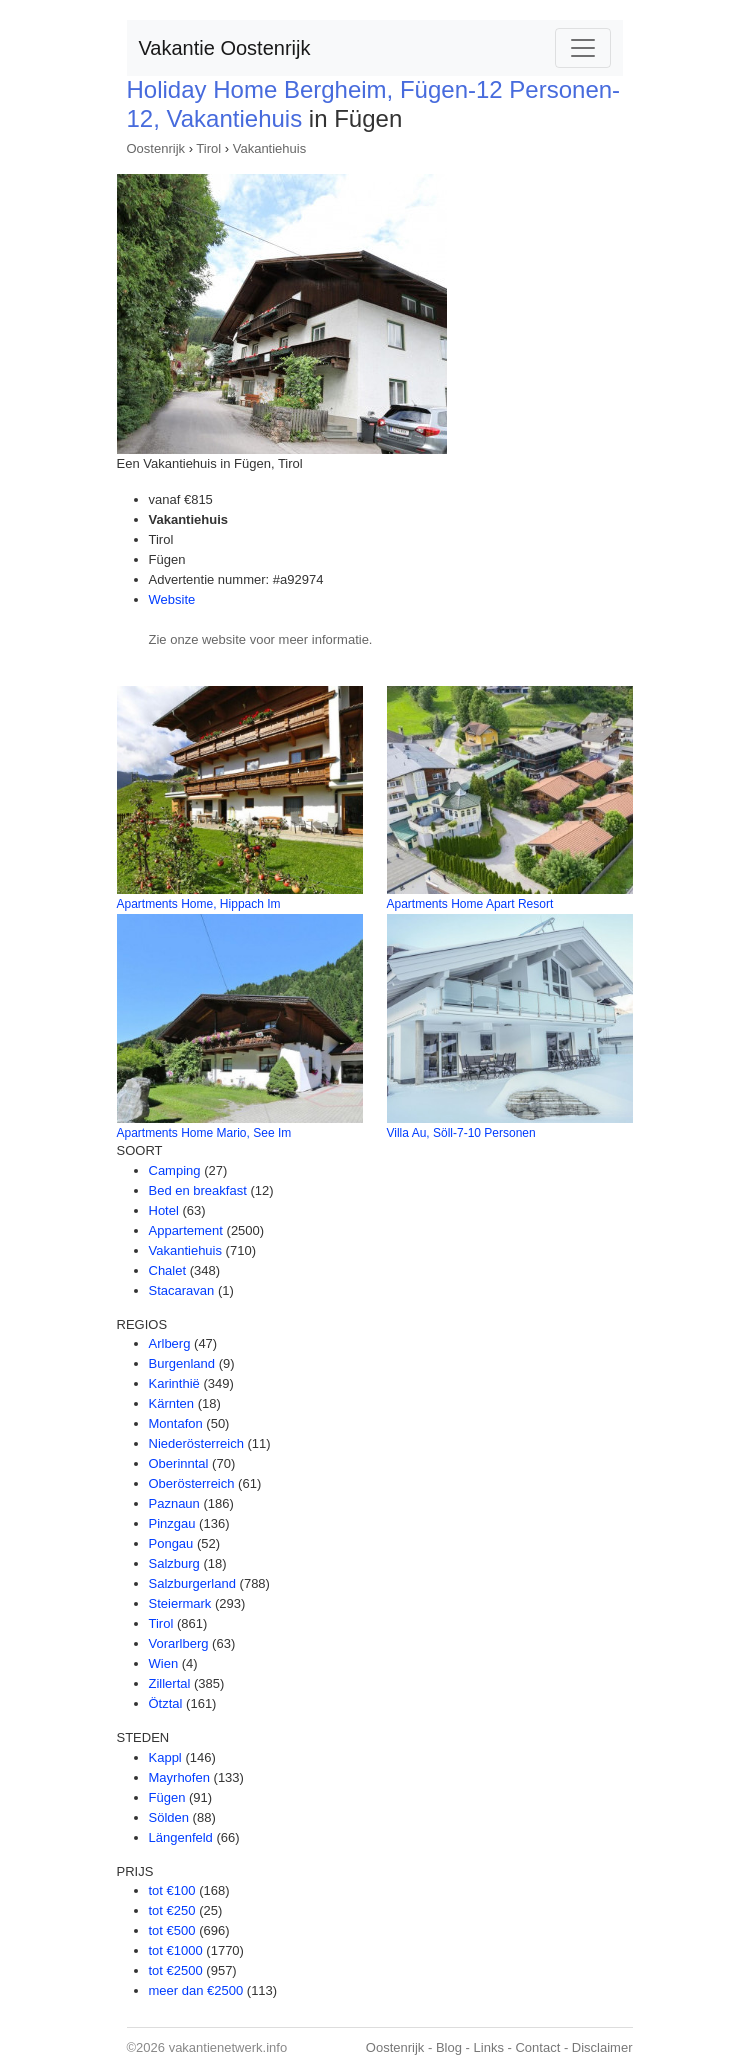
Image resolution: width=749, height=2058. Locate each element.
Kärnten (172, 1403)
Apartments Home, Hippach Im (199, 904)
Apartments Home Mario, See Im (204, 1133)
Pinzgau (172, 1523)
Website (172, 599)
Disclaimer (602, 2047)
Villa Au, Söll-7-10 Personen (461, 1133)
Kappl (165, 1757)
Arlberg (170, 1343)
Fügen (167, 1797)
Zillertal (170, 1683)
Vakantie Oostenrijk (225, 48)
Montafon (176, 1423)
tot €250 (172, 1910)
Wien (164, 1663)
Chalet (168, 1270)
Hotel (164, 1210)
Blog (449, 2047)
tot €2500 (176, 1970)
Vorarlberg (179, 1643)
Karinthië (174, 1383)
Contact (537, 2047)
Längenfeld (181, 1837)
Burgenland (182, 1363)
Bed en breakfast (198, 1190)
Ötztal (166, 1703)
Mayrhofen (179, 1777)
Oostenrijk (156, 148)
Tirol (208, 148)
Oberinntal (179, 1463)
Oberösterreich (192, 1483)
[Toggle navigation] (583, 48)
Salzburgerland (192, 1583)
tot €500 (172, 1930)
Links (489, 2047)
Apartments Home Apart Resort (470, 904)
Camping (175, 1170)
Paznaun (174, 1503)
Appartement (186, 1230)
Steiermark (180, 1603)
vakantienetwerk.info (228, 2047)
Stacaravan (182, 1290)
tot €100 (172, 1890)
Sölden (169, 1817)
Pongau (171, 1543)
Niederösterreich (196, 1443)
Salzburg (174, 1563)
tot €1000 (176, 1950)
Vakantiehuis (269, 148)
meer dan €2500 (196, 1990)
